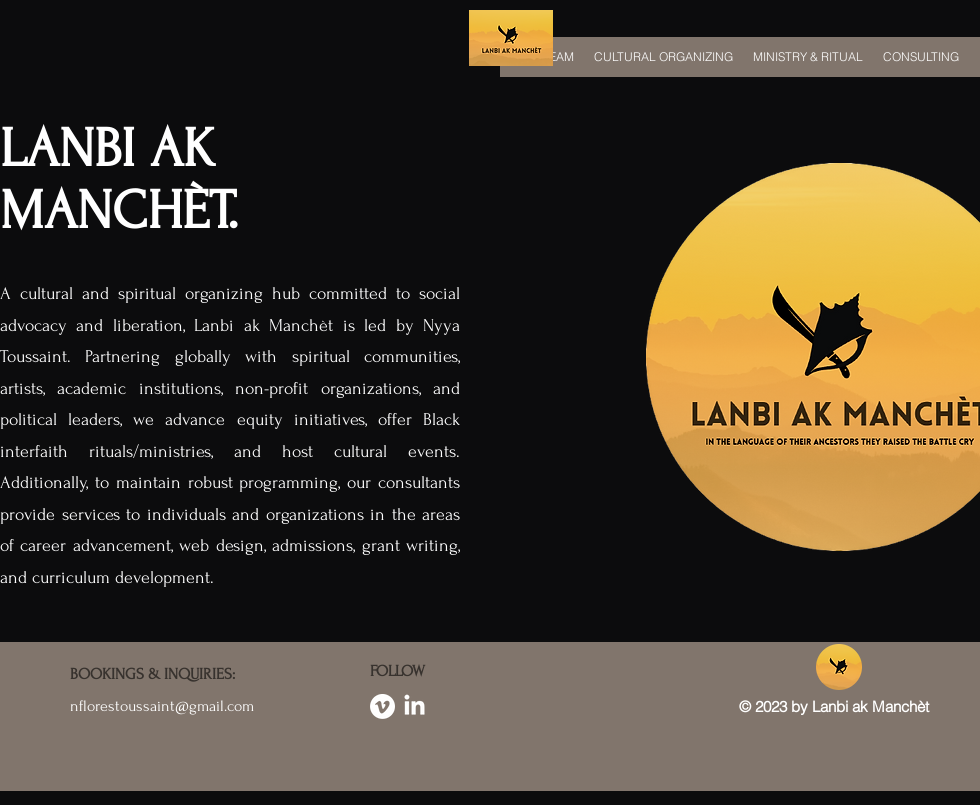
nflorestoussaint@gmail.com (162, 706)
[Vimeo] (382, 706)
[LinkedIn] (414, 706)
